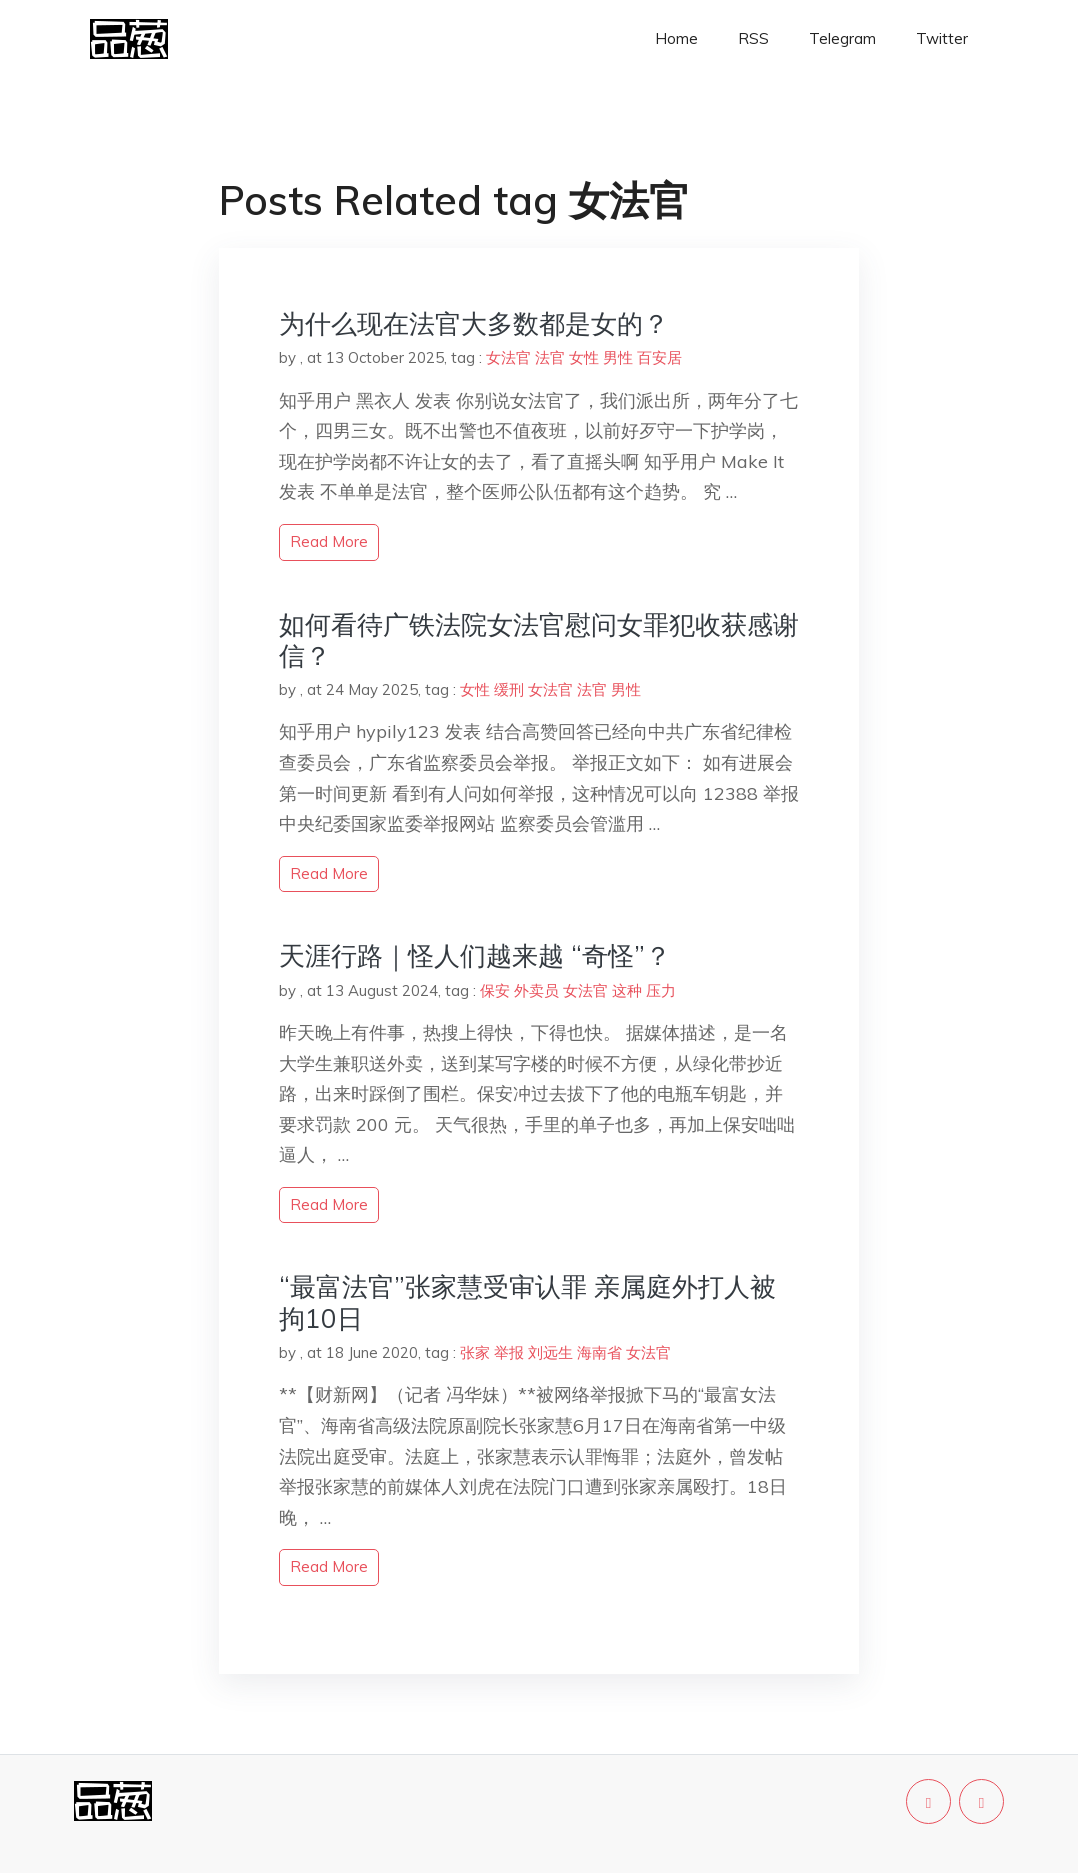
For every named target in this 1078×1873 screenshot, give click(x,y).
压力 (661, 990)
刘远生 (550, 1352)
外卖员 (536, 990)
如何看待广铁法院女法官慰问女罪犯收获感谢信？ (539, 640)
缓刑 (509, 689)
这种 (627, 990)
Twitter (942, 38)
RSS (753, 38)
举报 (509, 1352)
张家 (475, 1352)
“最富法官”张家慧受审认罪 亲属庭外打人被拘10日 (527, 1302)
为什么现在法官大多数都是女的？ (474, 323)
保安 (495, 990)
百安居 (659, 357)
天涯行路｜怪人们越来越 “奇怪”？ (475, 955)
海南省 (599, 1352)
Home (676, 38)
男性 (618, 357)
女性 (584, 357)
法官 (550, 357)
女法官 (508, 357)
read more (329, 541)
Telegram (842, 38)
